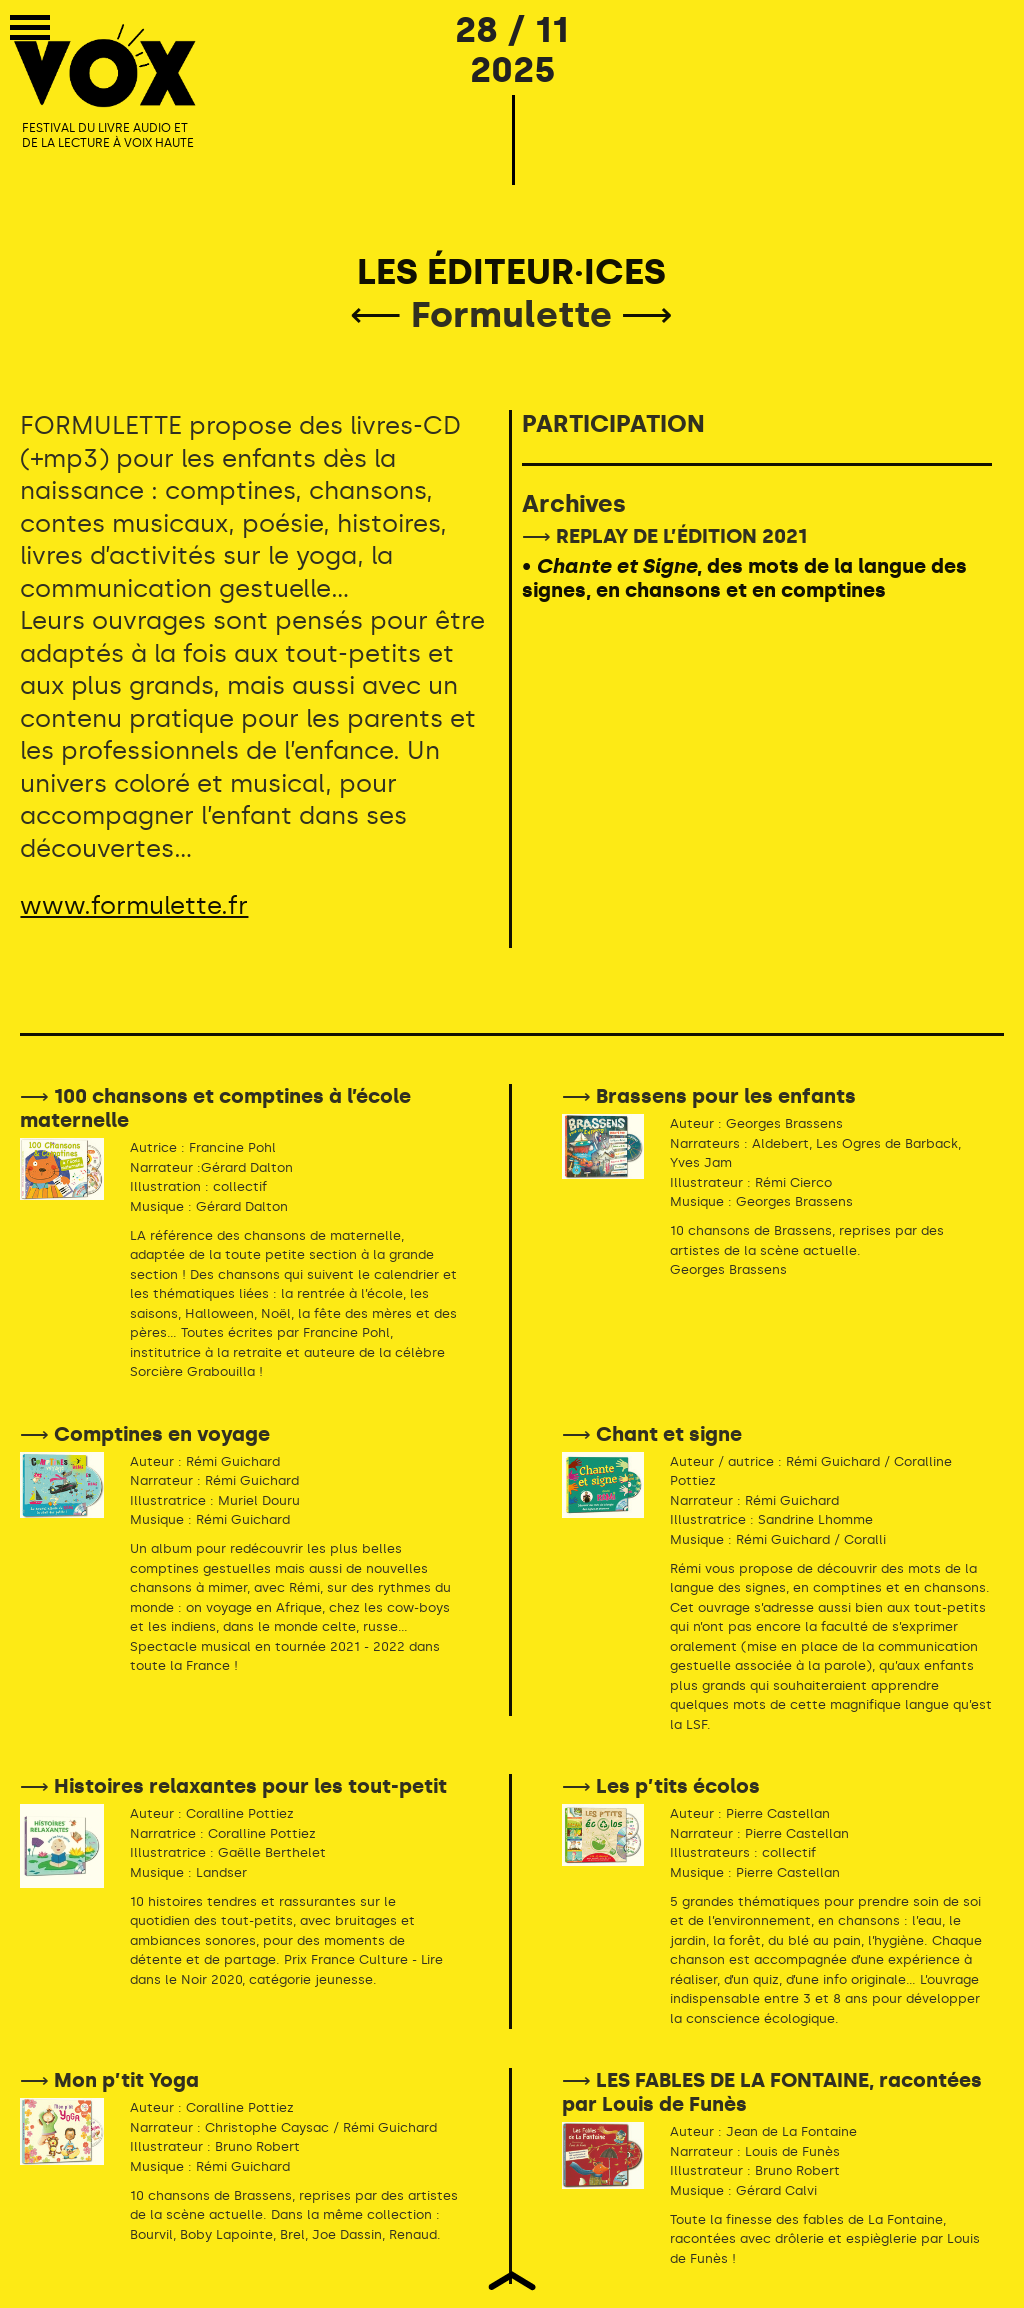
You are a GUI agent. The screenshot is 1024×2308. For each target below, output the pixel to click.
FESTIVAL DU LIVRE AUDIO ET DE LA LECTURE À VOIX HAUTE (108, 136)
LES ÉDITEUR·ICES (511, 271)
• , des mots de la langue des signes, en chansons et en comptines (744, 578)
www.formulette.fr (134, 905)
